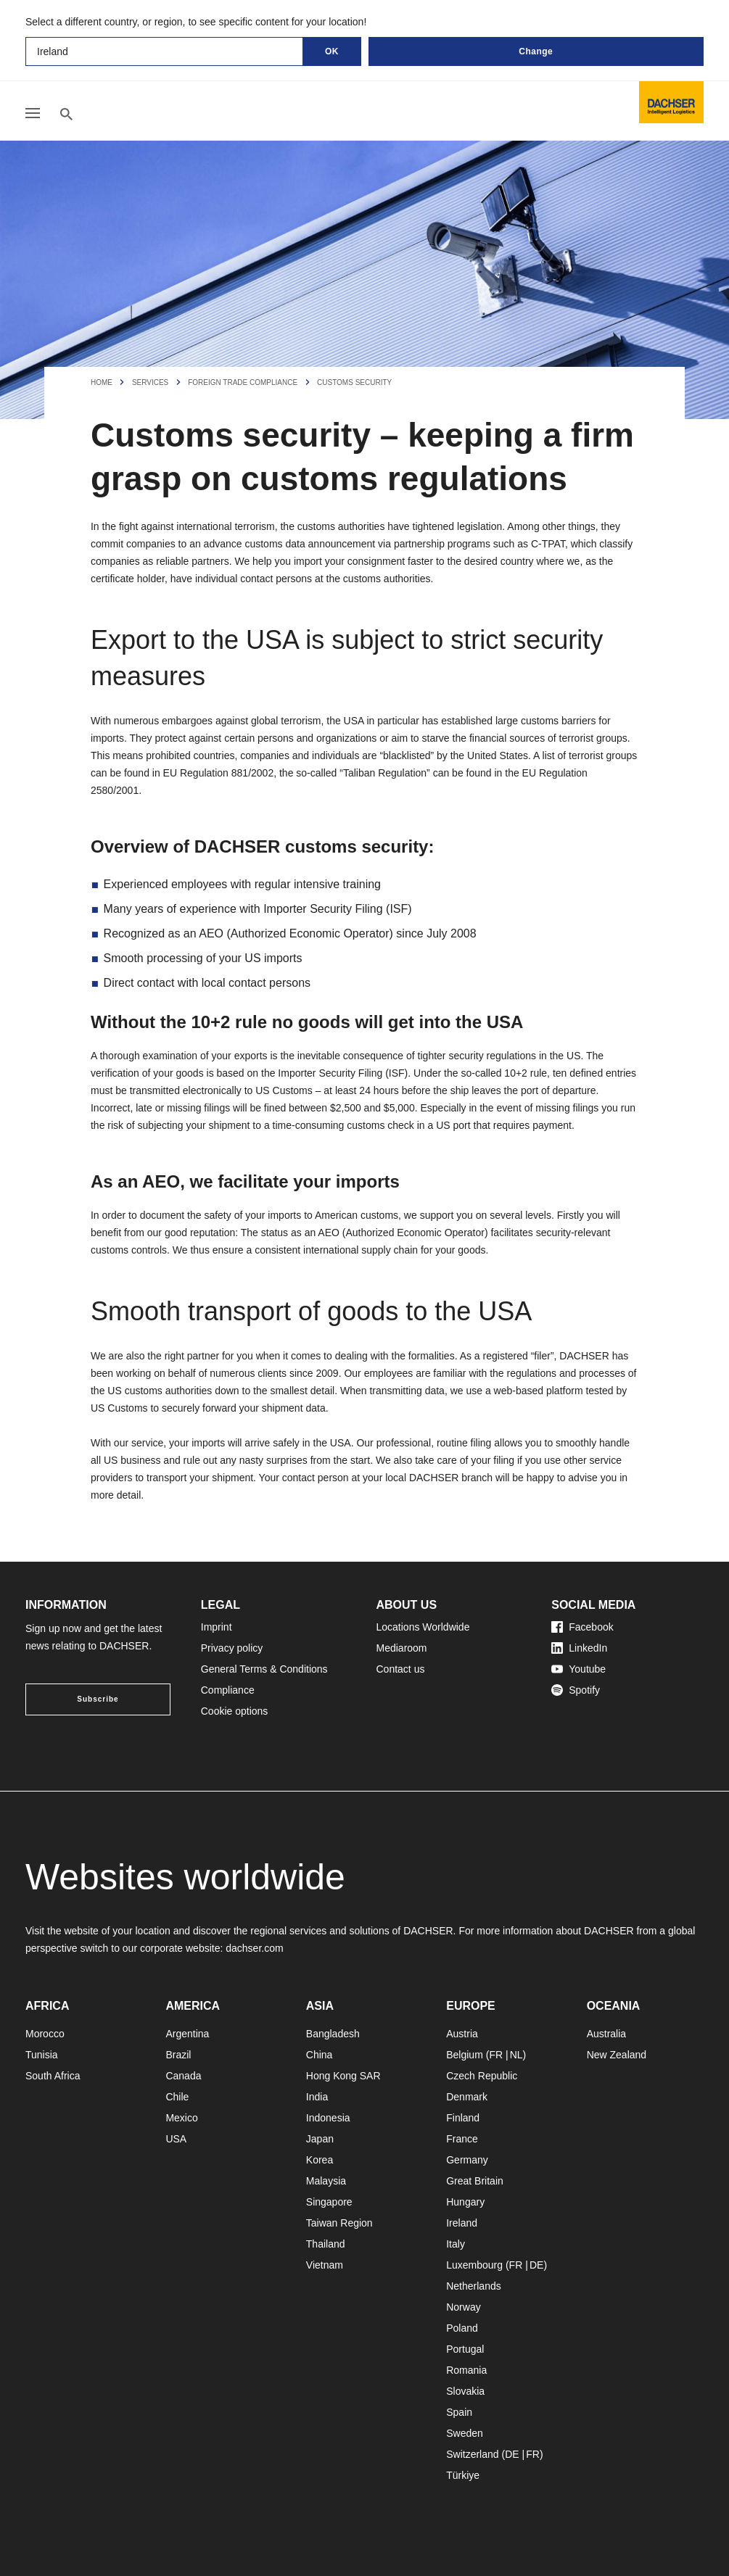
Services (150, 382)
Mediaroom (401, 1648)
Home (101, 382)
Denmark (466, 2097)
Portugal (465, 2349)
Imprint (216, 1627)
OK (332, 51)
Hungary (465, 2202)
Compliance (228, 1690)
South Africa (53, 2076)
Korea (319, 2160)
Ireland (461, 2223)
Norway (463, 2307)
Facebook (582, 1627)
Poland (462, 2328)
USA (175, 2139)
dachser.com (254, 1948)
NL (516, 2055)
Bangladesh (333, 2033)
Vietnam (324, 2265)
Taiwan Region (339, 2223)
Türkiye (462, 2475)
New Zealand (617, 2055)
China (319, 2055)
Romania (466, 2370)
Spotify (575, 1690)
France (462, 2139)
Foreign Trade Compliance (242, 382)
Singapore (329, 2202)
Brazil (178, 2055)
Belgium (464, 2055)
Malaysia (326, 2181)
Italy (455, 2244)
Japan (320, 2139)
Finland (462, 2118)
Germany (467, 2160)
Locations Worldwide (423, 1627)
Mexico (181, 2118)
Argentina (187, 2033)
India (317, 2097)
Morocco (45, 2033)
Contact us (400, 1669)
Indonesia (328, 2118)
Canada (183, 2076)
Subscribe (97, 1699)
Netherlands (473, 2286)
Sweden (464, 2433)
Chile (177, 2097)
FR (496, 2055)
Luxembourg (474, 2265)
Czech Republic (481, 2076)
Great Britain (474, 2181)
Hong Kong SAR (343, 2076)
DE (536, 2265)
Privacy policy (232, 1648)
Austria (462, 2033)
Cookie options (234, 1711)
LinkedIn (579, 1648)
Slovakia (465, 2391)
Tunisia (41, 2055)
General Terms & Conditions (264, 1669)
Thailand (325, 2244)
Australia (606, 2033)
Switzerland (472, 2454)
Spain (459, 2412)
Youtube (578, 1669)
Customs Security (354, 382)
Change (536, 51)
